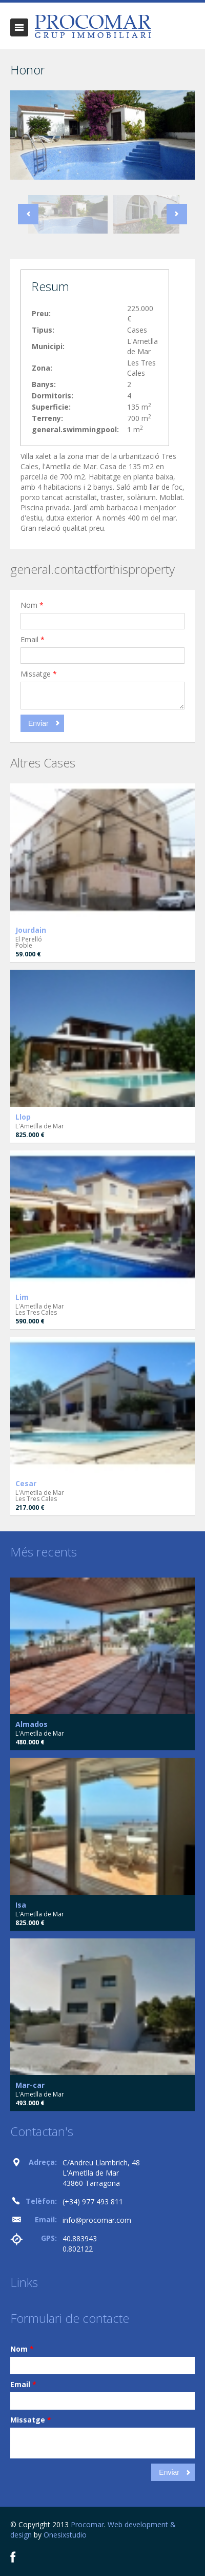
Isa (20, 1905)
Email (32, 639)
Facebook (13, 2556)
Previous (28, 214)
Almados (31, 1724)
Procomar (87, 2524)
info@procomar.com (97, 2220)
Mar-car (30, 2085)
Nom (32, 605)
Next (177, 214)
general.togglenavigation (19, 27)
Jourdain (30, 930)
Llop (23, 1117)
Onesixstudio (65, 2535)
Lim (22, 1297)
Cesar (25, 1483)
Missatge (38, 674)
